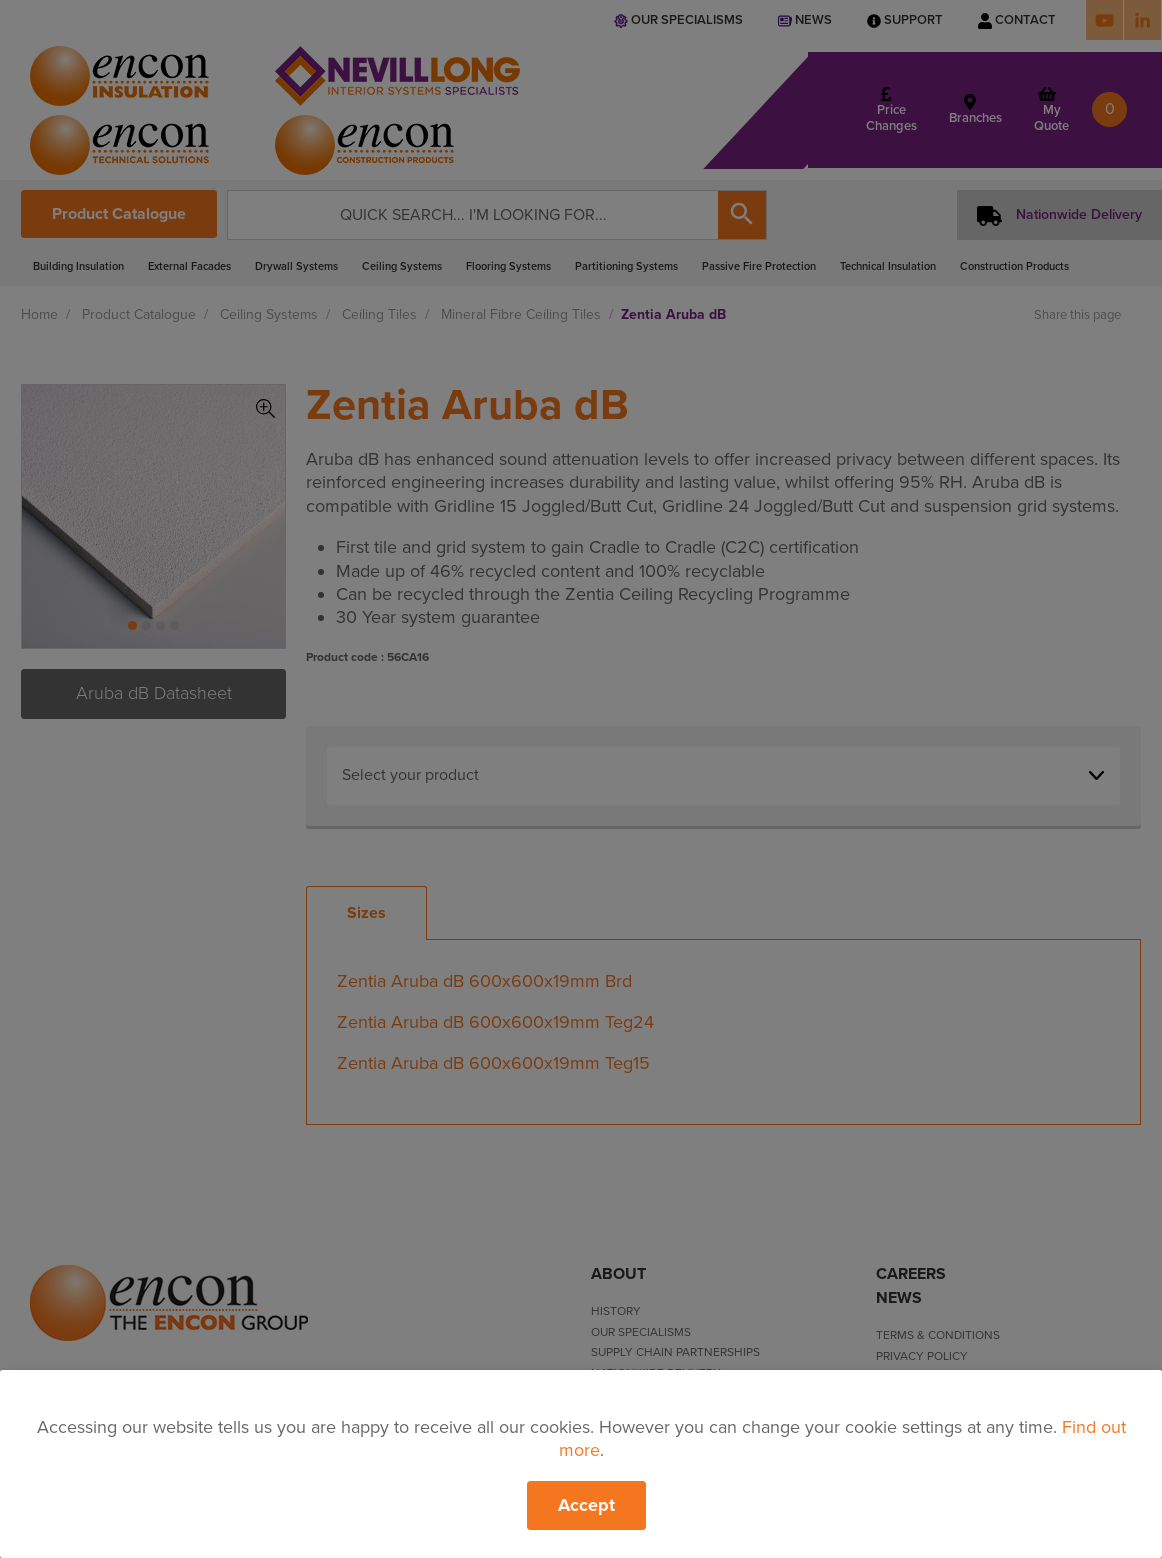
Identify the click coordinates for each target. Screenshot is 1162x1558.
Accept (586, 1505)
